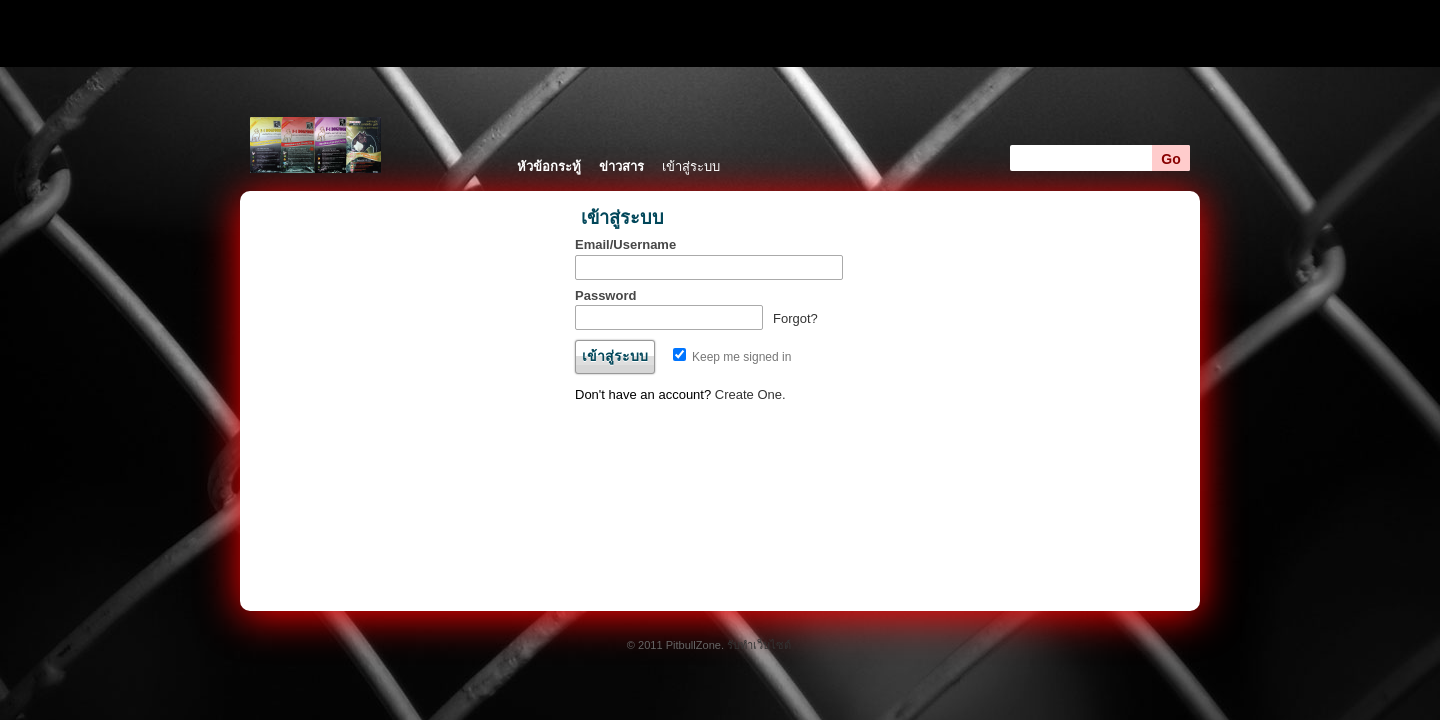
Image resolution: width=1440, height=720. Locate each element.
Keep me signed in (732, 357)
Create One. (750, 394)
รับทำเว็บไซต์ (759, 645)
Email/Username (625, 244)
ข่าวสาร (621, 166)
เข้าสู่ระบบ (691, 166)
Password (605, 295)
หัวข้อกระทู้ (549, 166)
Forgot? (795, 318)
